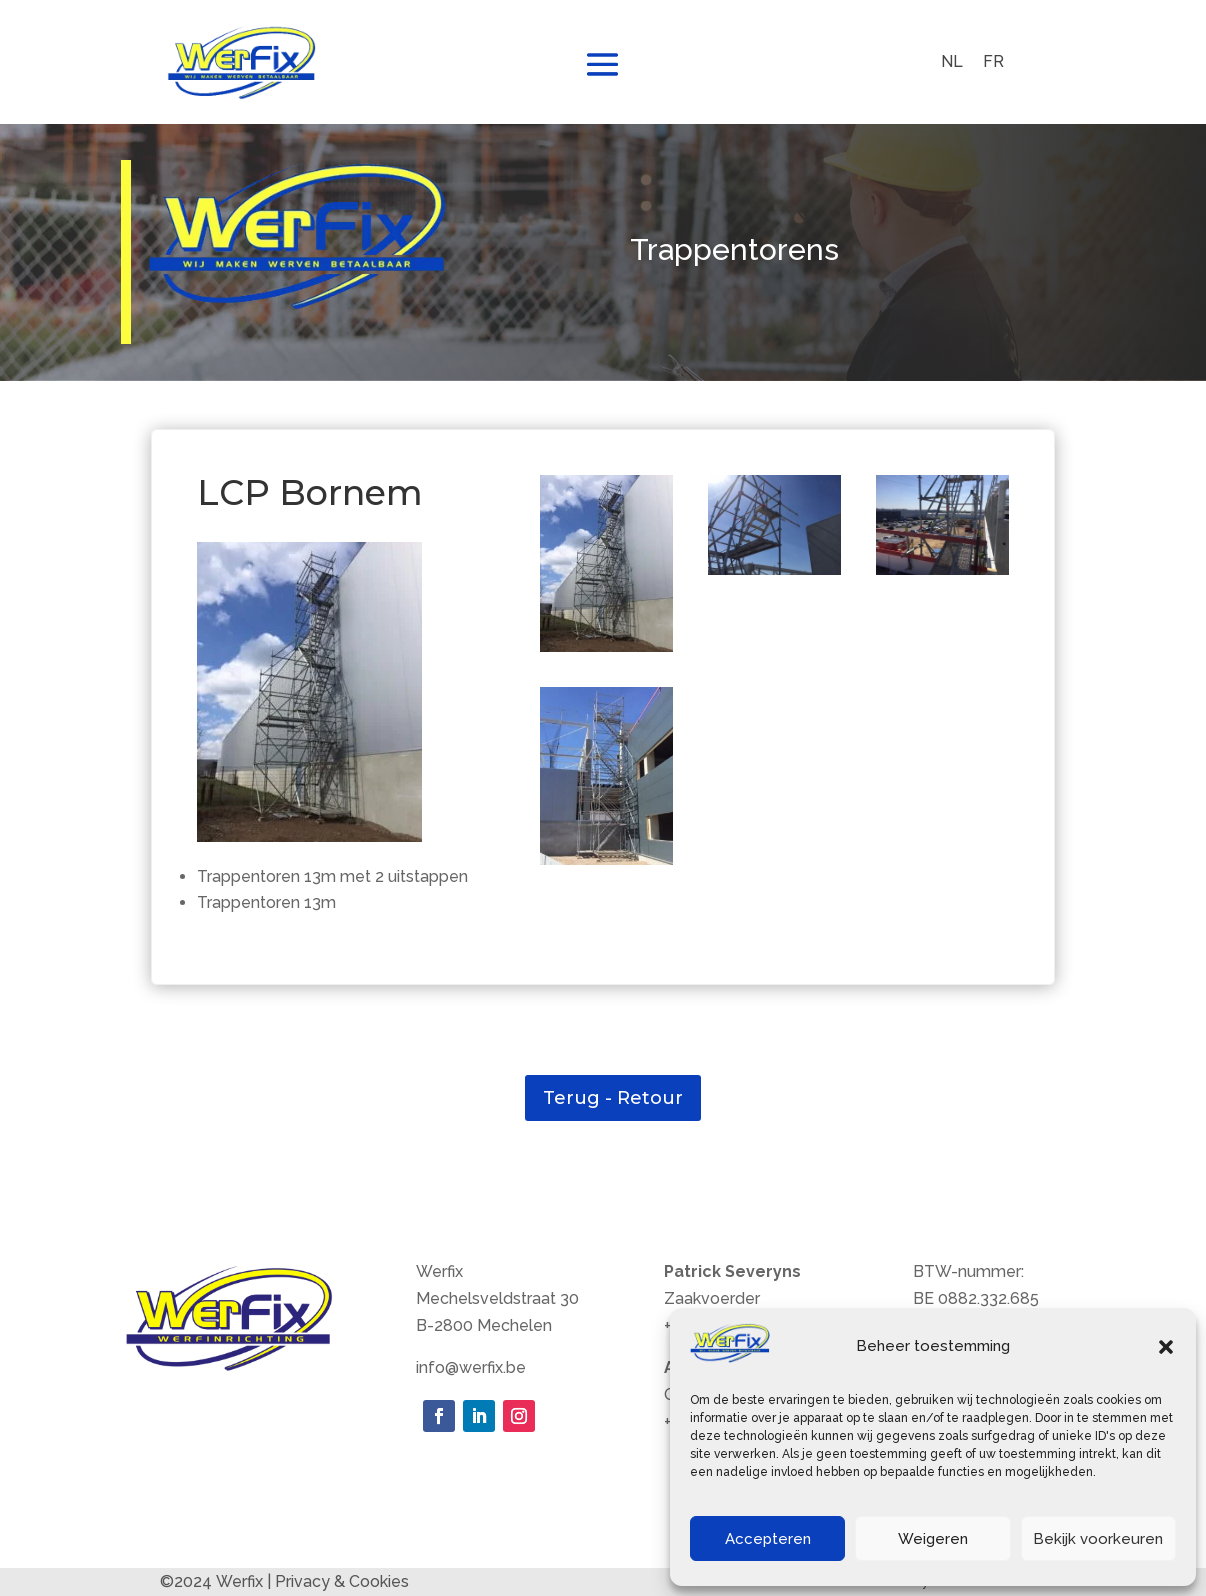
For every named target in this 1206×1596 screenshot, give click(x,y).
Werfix (239, 1581)
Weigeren (933, 1539)
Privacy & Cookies (342, 1581)
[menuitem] (952, 62)
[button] (1166, 1347)
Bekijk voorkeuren (1098, 1539)
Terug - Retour (613, 1098)
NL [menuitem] (952, 61)
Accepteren (768, 1539)
